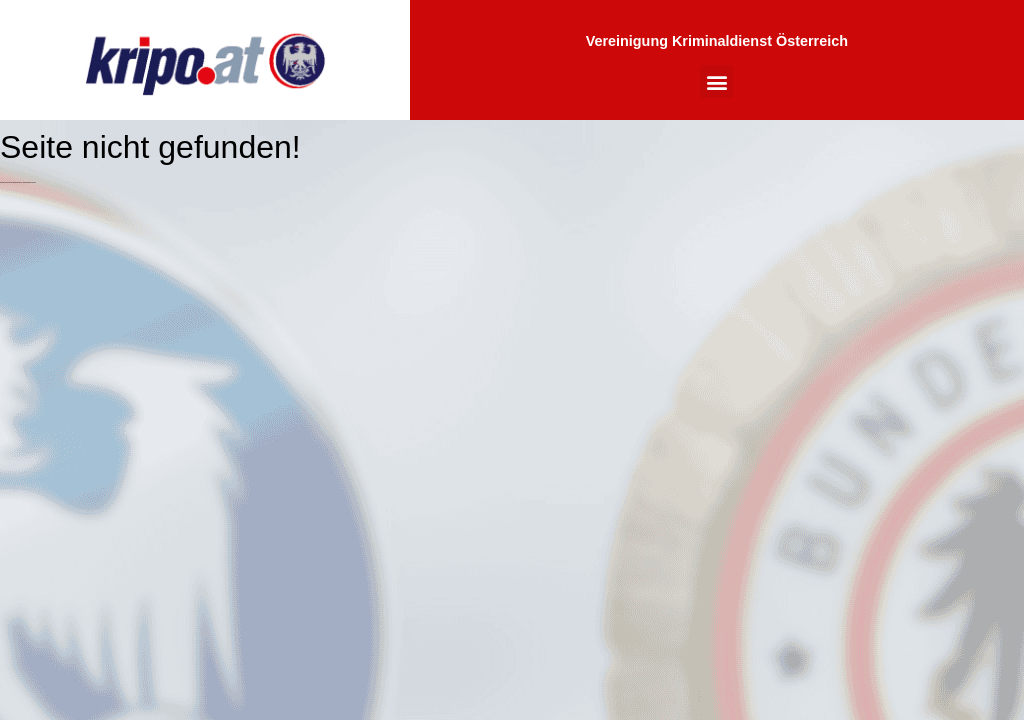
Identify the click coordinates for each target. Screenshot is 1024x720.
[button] (716, 81)
